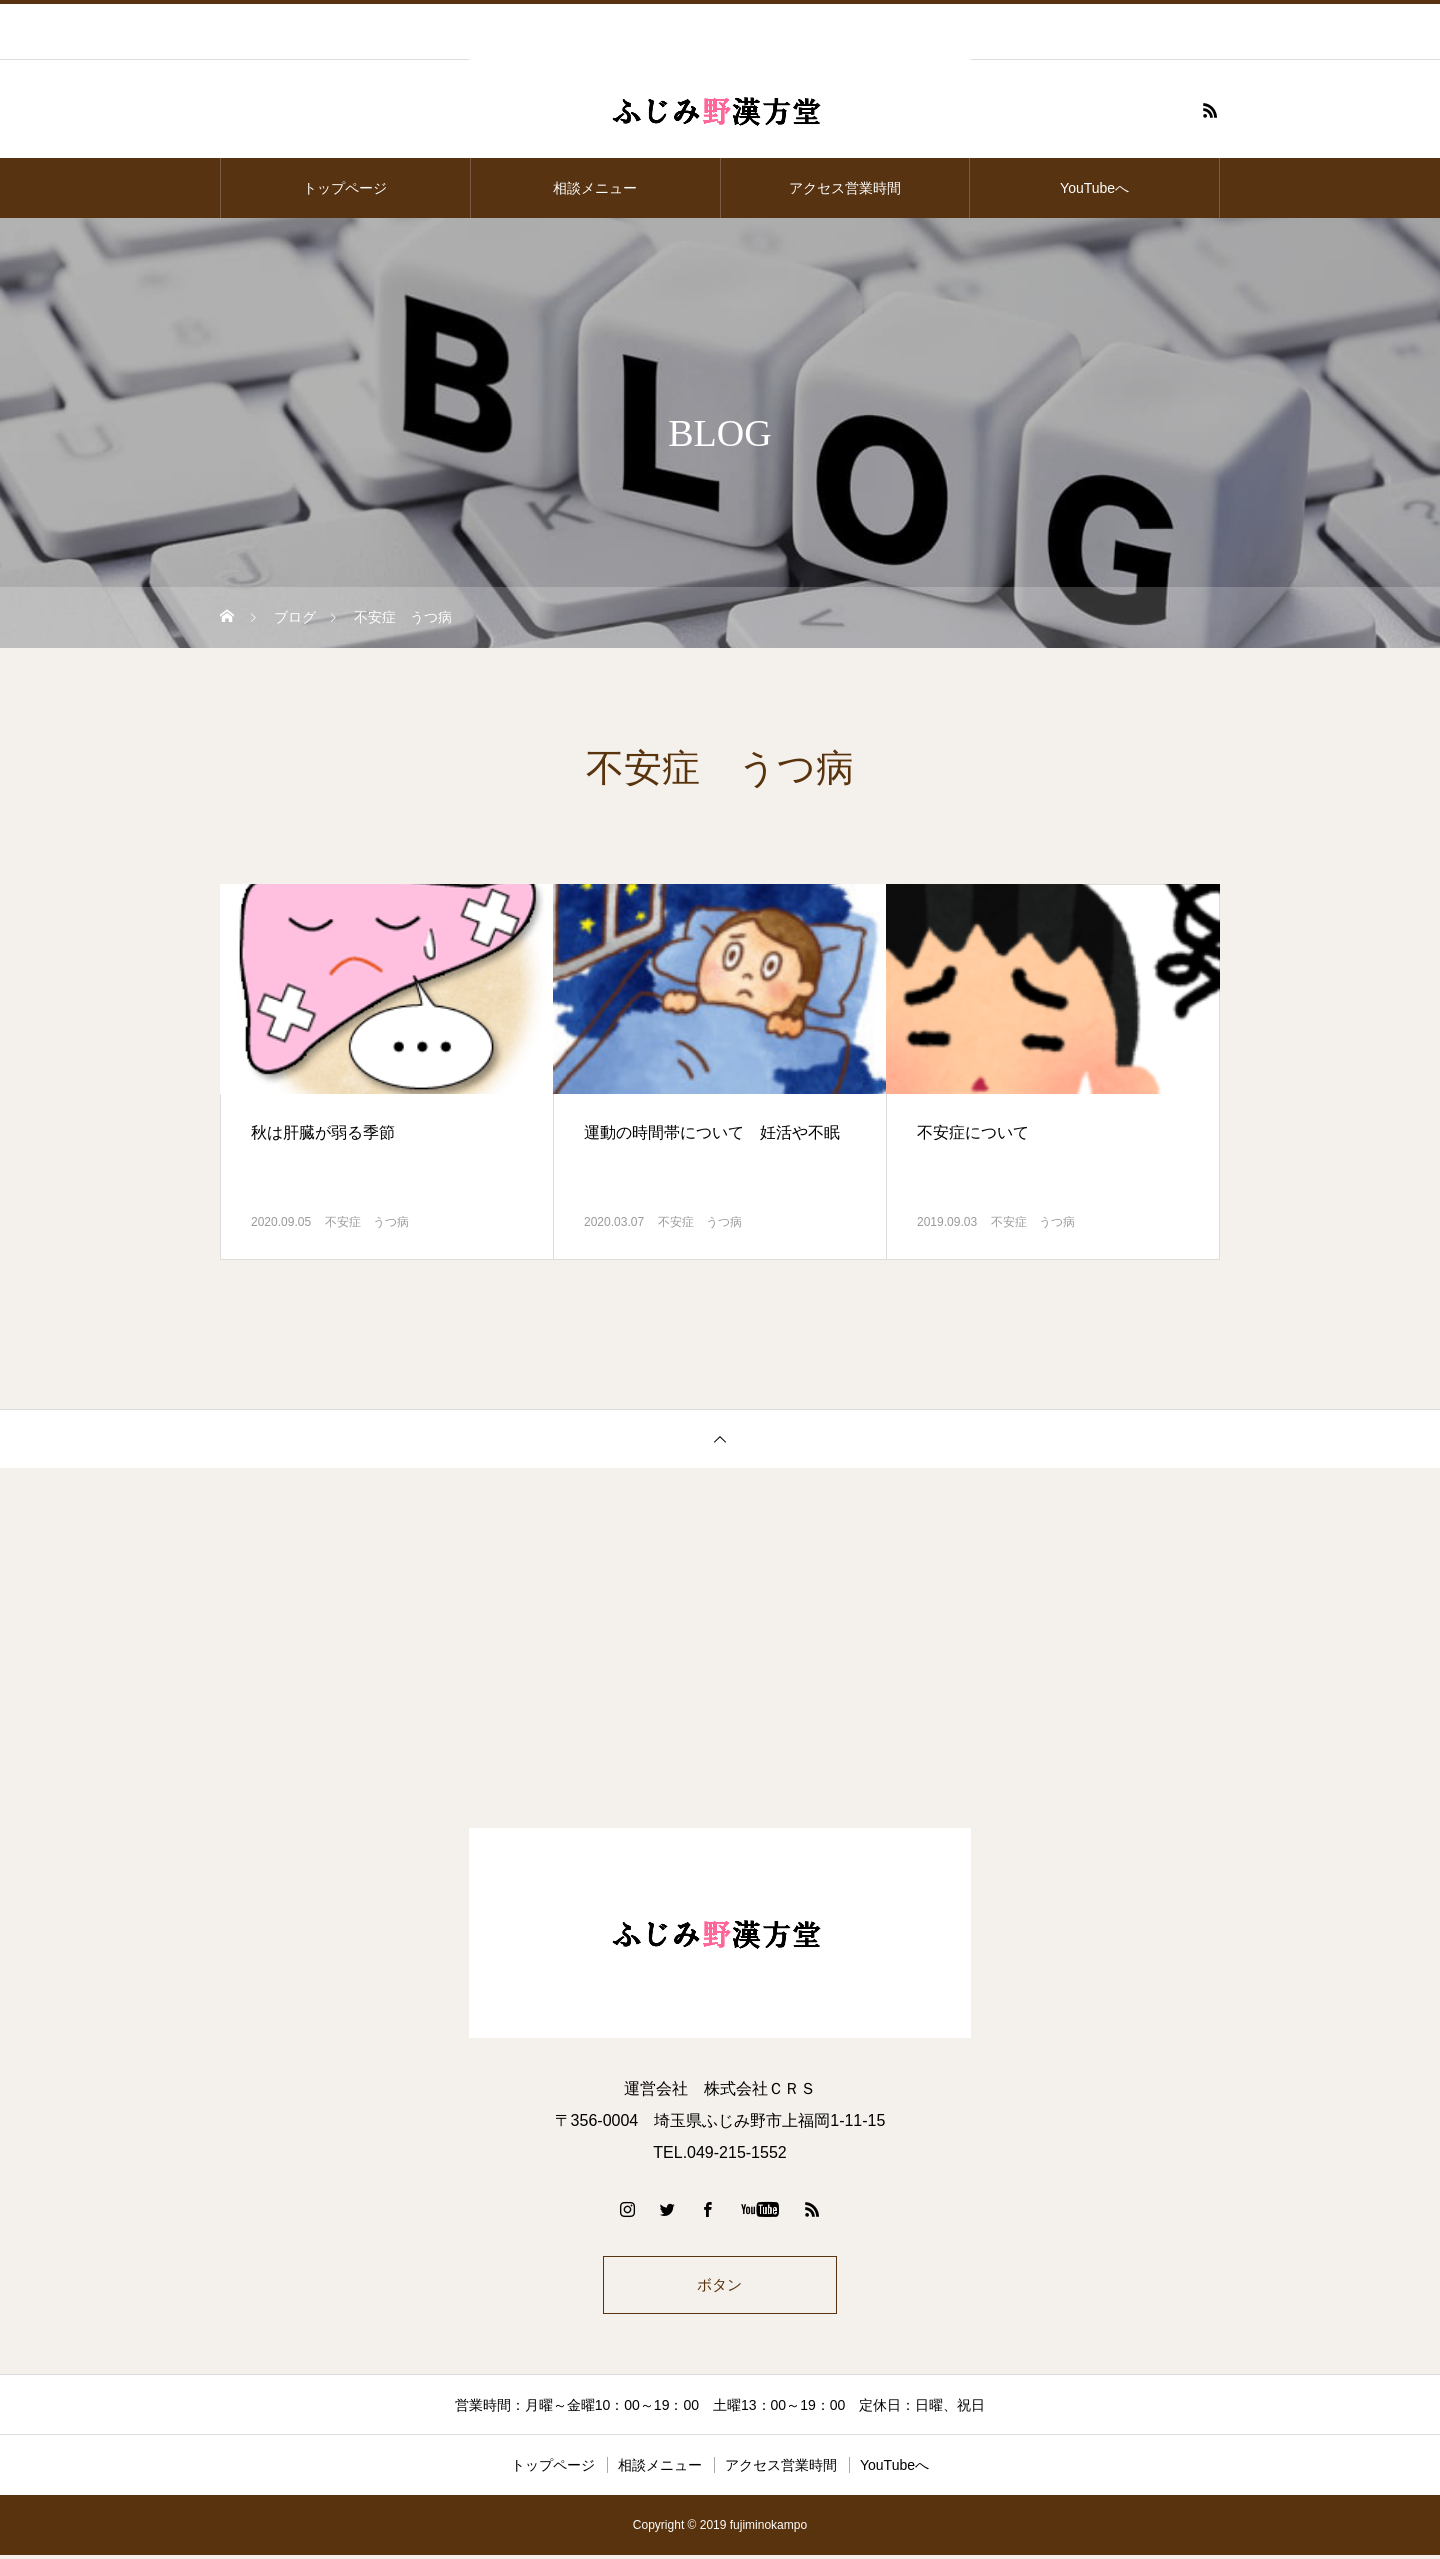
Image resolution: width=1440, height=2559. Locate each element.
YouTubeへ (1094, 188)
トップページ (345, 188)
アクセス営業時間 (845, 188)
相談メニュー (595, 188)
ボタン (720, 2286)
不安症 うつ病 (367, 1222)
